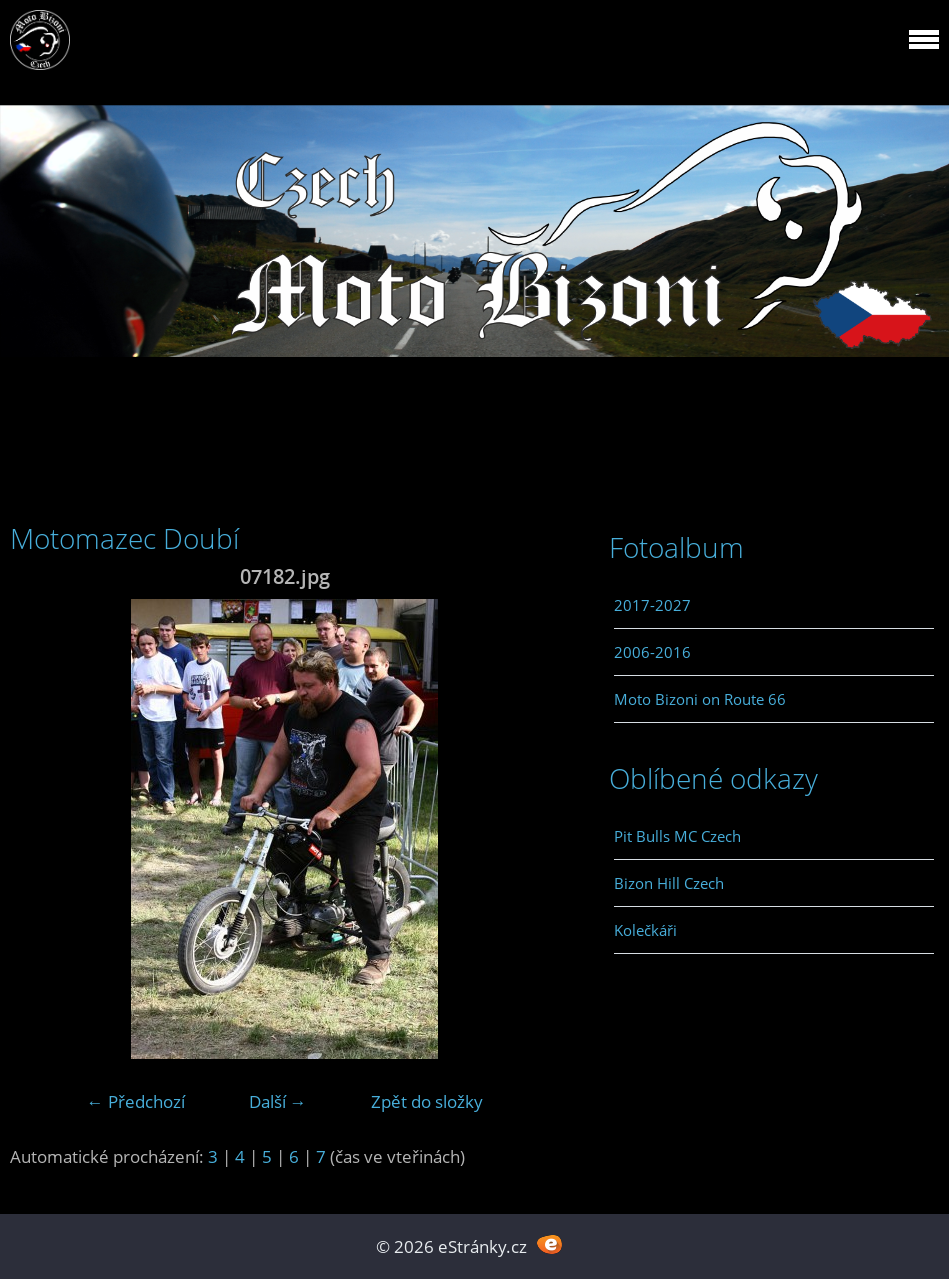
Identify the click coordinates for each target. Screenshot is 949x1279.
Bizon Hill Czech (669, 883)
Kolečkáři (645, 930)
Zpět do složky (427, 1101)
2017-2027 (652, 605)
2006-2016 (652, 652)
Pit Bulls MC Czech (677, 836)
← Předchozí (136, 1101)
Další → (278, 1101)
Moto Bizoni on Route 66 (700, 699)
